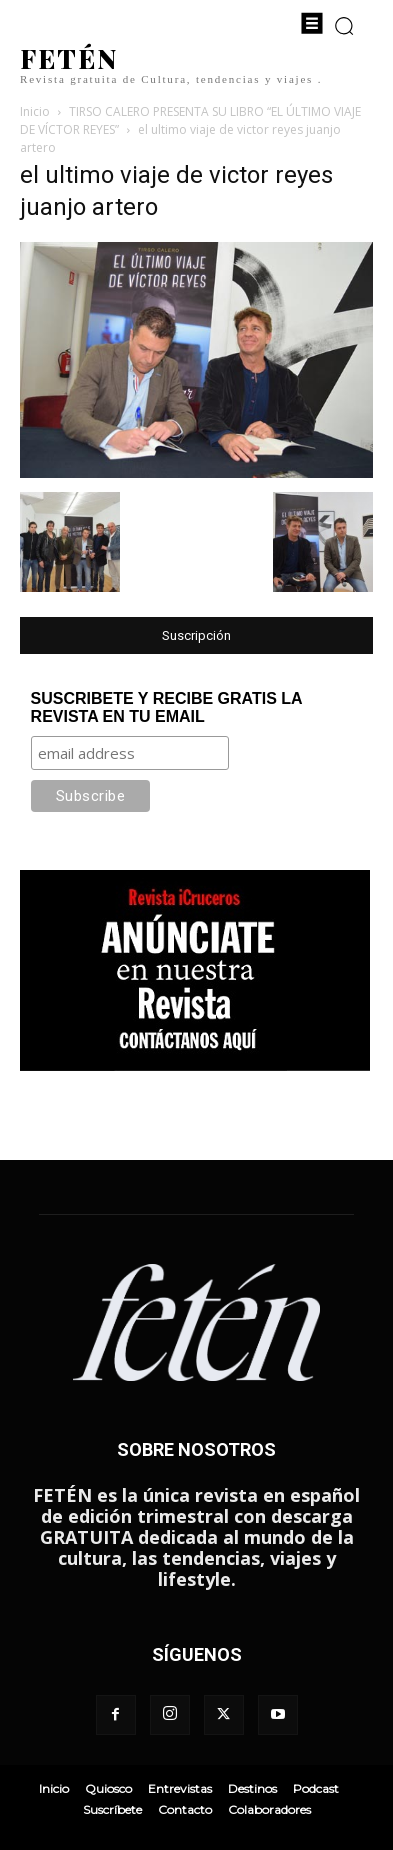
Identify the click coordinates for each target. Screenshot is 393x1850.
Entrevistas (180, 1788)
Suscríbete (112, 1809)
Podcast (316, 1788)
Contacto (185, 1809)
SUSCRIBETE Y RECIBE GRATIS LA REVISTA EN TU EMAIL (166, 707)
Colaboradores (269, 1809)
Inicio (35, 111)
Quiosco (108, 1788)
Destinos (252, 1788)
